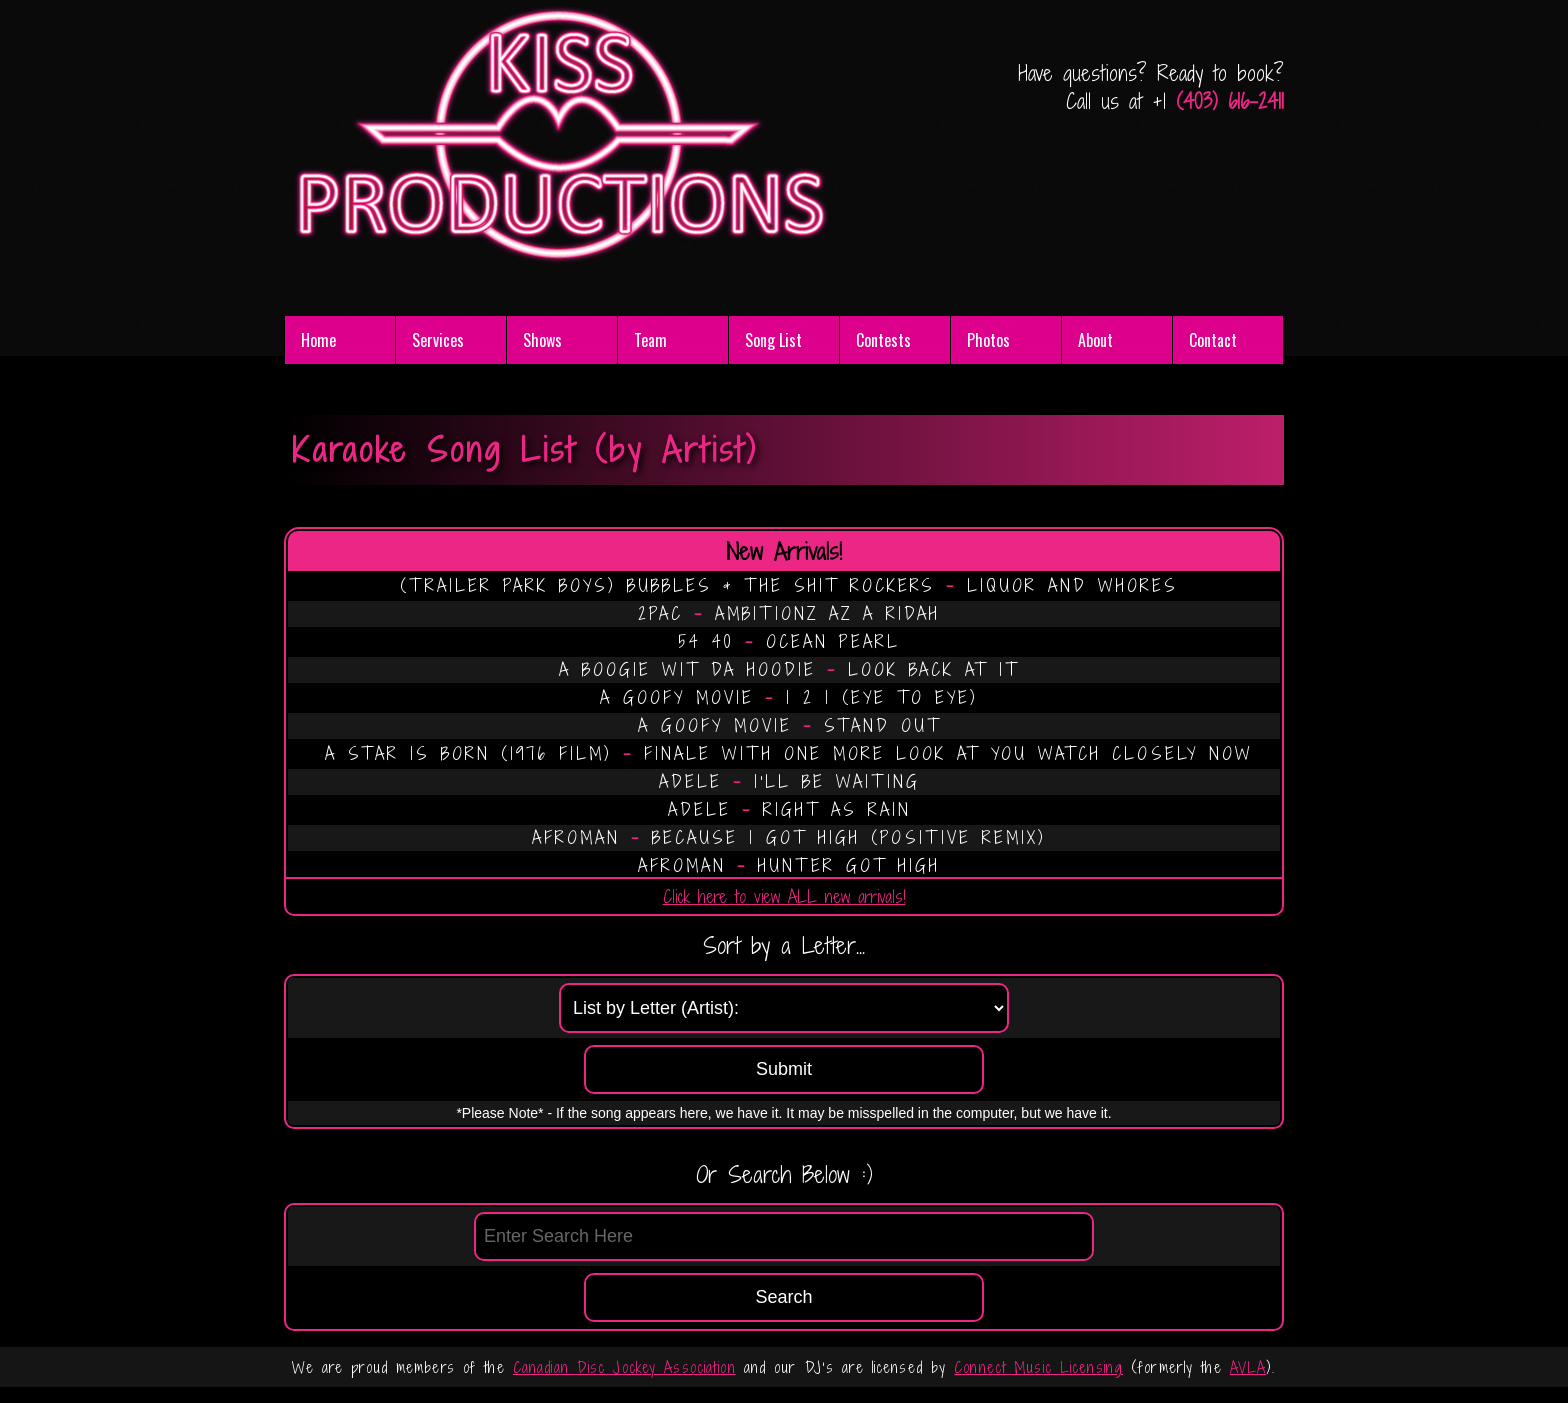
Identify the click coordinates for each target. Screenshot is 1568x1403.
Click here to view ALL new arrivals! (784, 896)
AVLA (1248, 1367)
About (1095, 340)
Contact (1213, 340)
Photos (988, 340)
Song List (773, 340)
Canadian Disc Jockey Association (624, 1367)
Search (783, 1297)
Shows (542, 340)
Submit (784, 1069)
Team (650, 340)
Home (318, 340)
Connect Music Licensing (1038, 1367)
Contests (883, 340)
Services (438, 340)
